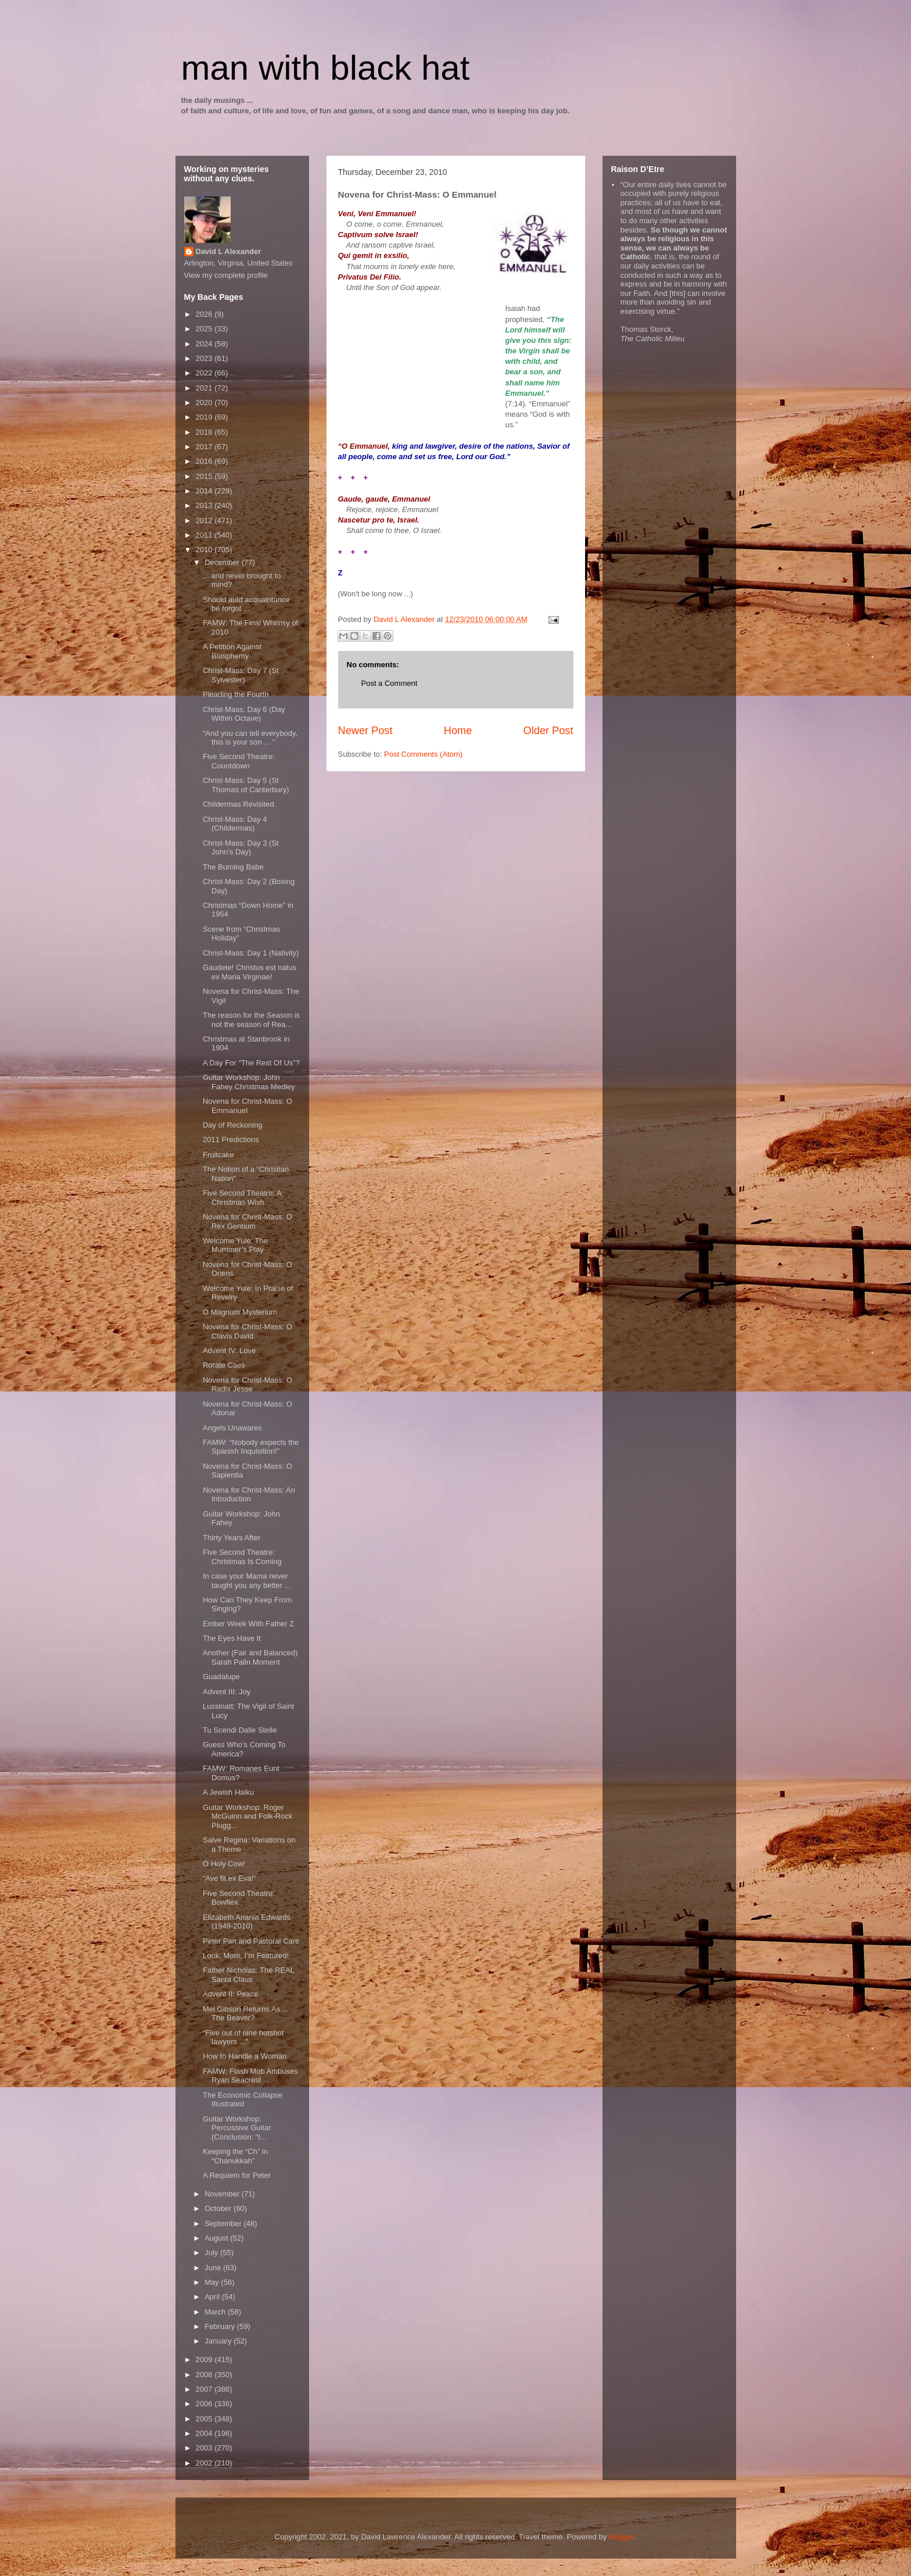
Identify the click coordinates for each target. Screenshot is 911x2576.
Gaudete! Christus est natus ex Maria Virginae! (249, 972)
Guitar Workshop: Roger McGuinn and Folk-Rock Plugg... (247, 1816)
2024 (205, 343)
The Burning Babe (233, 867)
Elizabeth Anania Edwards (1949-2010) (246, 1922)
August (217, 2238)
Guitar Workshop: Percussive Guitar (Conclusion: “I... (237, 2128)
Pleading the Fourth (235, 694)
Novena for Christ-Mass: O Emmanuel (247, 1106)
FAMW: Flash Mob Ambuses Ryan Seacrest (250, 2076)
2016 (205, 461)
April (213, 2296)
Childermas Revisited (238, 804)
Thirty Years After (231, 1537)
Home (458, 730)
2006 (205, 2403)
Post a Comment (389, 683)
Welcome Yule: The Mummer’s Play (235, 1245)
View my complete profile (226, 275)
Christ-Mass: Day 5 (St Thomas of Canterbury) (246, 785)
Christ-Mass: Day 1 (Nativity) (251, 953)
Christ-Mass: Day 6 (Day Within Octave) (244, 714)
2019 (205, 417)
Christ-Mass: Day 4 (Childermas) (235, 824)
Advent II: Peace (230, 1994)
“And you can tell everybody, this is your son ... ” (250, 738)
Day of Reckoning (233, 1125)
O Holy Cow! (224, 1863)
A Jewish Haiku (228, 1792)
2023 (205, 358)
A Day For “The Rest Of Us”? (251, 1062)
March (216, 2311)
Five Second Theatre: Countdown (239, 761)
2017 (205, 446)
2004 (205, 2433)
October (219, 2208)
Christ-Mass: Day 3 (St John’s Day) (241, 848)
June (214, 2267)
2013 (205, 505)
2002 (205, 2463)
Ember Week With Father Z (248, 1623)
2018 (205, 432)
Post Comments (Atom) (423, 754)
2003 (205, 2447)
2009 (205, 2359)
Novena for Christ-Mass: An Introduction (249, 1495)
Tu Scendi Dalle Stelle (240, 1730)
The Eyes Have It (232, 1638)
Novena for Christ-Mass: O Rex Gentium (247, 1221)
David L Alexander (228, 251)
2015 (205, 476)
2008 (205, 2374)
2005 (205, 2418)
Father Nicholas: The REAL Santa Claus (249, 1975)
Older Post (548, 730)
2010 (205, 549)
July (212, 2252)
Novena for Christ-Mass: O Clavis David (247, 1331)
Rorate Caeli (224, 1365)
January (219, 2341)
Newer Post (365, 730)
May (213, 2282)
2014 (205, 490)
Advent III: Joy (226, 1691)
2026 (205, 314)
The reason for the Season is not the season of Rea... (251, 1020)
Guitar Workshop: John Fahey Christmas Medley (249, 1082)
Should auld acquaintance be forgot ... (246, 604)
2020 (205, 402)
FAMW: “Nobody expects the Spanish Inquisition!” (251, 1447)
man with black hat (325, 67)
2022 (205, 372)
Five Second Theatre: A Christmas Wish (242, 1198)
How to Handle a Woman (244, 2056)
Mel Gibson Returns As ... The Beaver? (245, 2014)
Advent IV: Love (229, 1350)
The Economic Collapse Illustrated (242, 2100)
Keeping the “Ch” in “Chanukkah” (235, 2156)
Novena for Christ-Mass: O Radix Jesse (247, 1385)
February (221, 2326)
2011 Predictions (231, 1139)
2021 (205, 388)
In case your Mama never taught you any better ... (247, 1581)
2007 (205, 2389)
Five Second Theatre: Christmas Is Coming (242, 1557)
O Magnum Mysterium (240, 1312)
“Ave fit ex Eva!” (229, 1878)
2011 (205, 535)
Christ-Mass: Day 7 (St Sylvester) (241, 675)
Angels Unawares (232, 1427)
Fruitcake (218, 1154)
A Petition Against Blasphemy (232, 651)
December (223, 562)
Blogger (621, 2536)
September (224, 2223)
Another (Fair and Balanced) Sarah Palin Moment (250, 1657)
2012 (205, 520)
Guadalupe (221, 1676)
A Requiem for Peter (237, 2175)
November (223, 2193)
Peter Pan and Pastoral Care (251, 1941)
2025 (205, 328)
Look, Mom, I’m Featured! (246, 1955)
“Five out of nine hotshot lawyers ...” (243, 2037)
